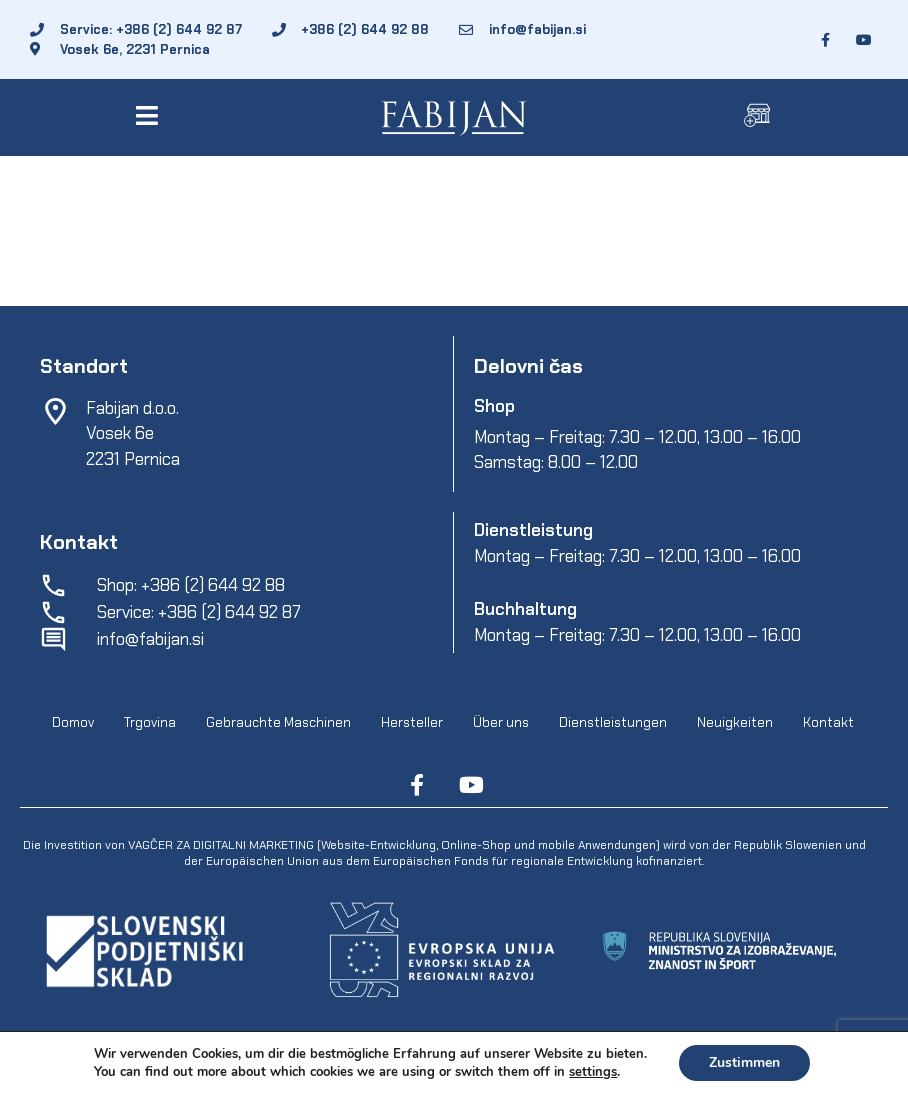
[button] (151, 115)
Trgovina (150, 722)
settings (593, 1072)
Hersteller (412, 722)
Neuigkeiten (735, 722)
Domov (73, 722)
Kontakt (828, 722)
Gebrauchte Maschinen (278, 722)
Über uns (501, 722)
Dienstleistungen (613, 722)
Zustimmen (744, 1062)
